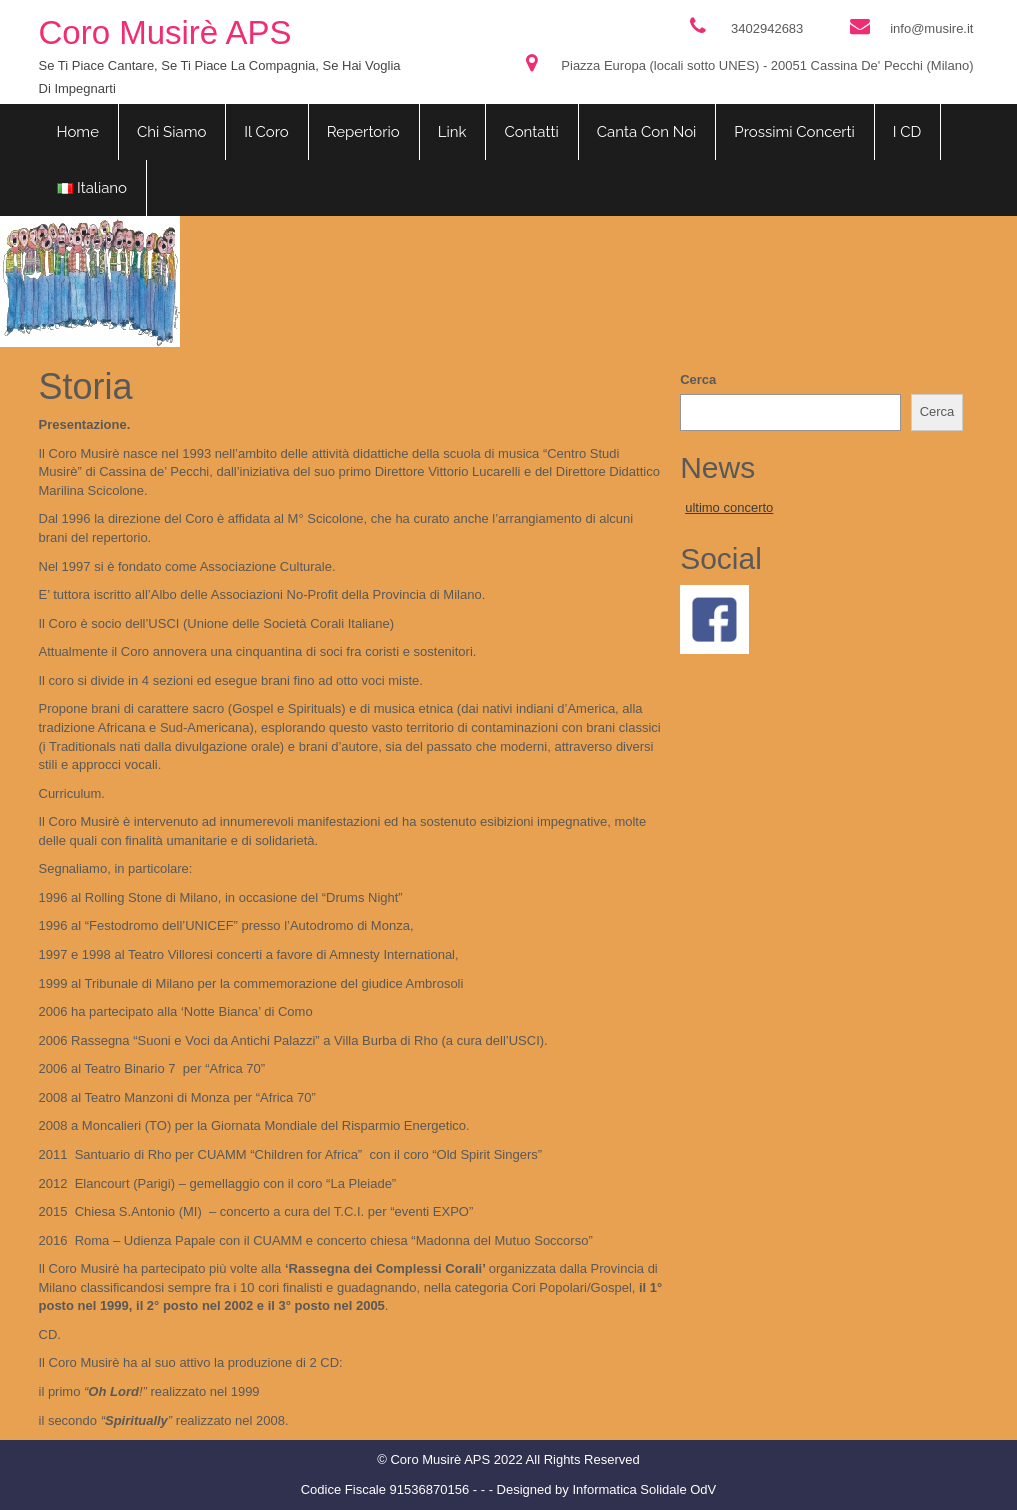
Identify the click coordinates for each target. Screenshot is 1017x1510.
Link (452, 132)
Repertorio (363, 132)
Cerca (698, 379)
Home (78, 132)
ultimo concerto (729, 507)
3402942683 (767, 28)
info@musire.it (931, 28)
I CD (907, 132)
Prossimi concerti (794, 132)
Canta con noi (647, 132)
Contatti (531, 132)
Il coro (266, 132)
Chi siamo (171, 132)
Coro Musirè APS (165, 32)
